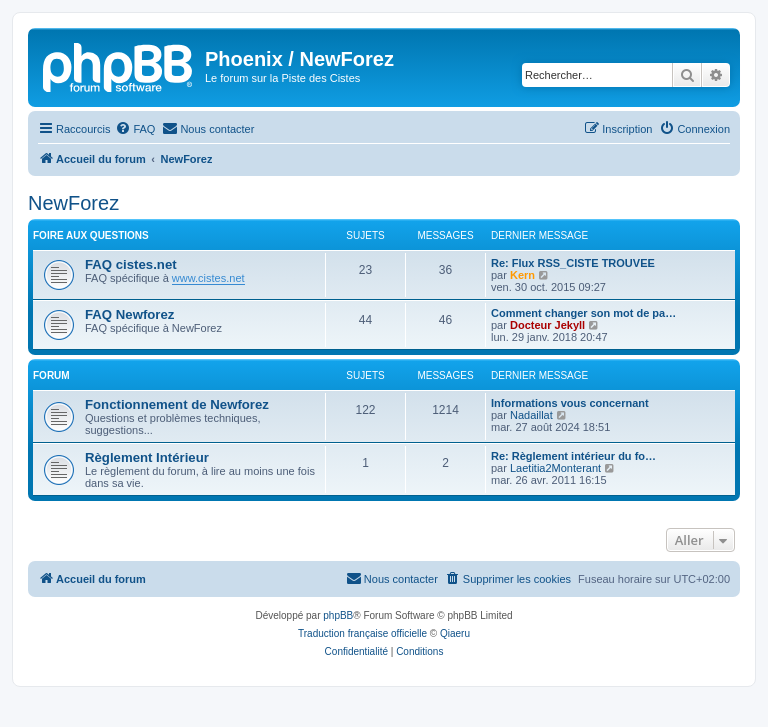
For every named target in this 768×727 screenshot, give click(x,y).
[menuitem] (135, 129)
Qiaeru (455, 633)
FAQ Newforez (129, 314)
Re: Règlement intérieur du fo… (573, 456)
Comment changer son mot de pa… (583, 313)
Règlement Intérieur (147, 457)
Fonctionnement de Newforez (177, 404)
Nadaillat (531, 415)
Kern (522, 275)
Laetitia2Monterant (555, 468)
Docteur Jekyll (547, 325)
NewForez (73, 203)
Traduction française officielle (362, 633)
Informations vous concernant (570, 403)
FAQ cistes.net (131, 264)
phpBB (338, 615)
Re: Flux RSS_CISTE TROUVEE (573, 263)
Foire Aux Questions (91, 235)
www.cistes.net (208, 278)
